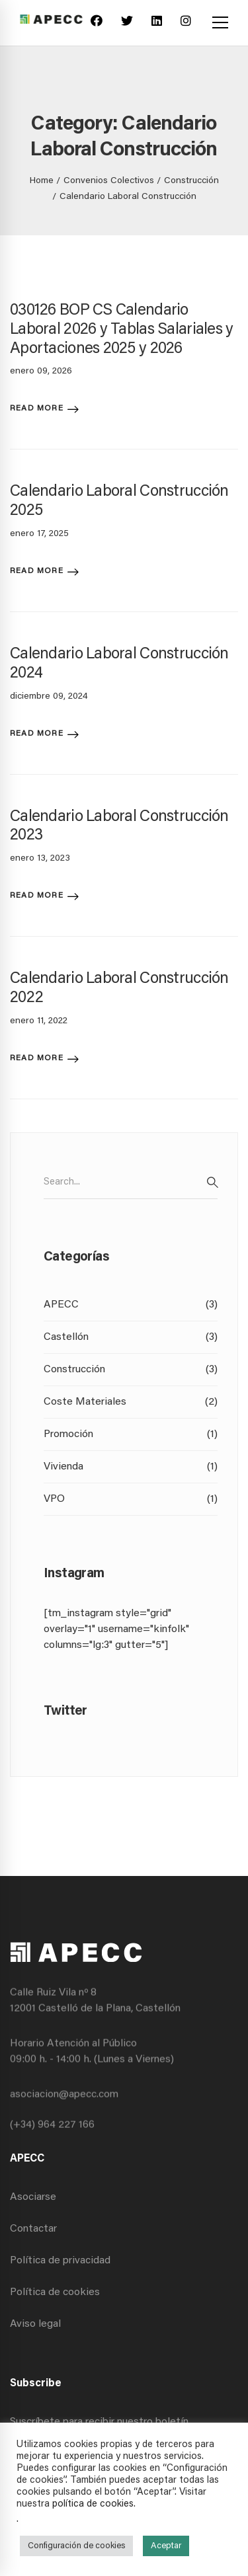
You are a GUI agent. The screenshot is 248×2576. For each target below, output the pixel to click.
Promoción (131, 1434)
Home (42, 181)
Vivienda (131, 1467)
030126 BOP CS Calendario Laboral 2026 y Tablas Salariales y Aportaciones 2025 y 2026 (121, 330)
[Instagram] (186, 23)
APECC (131, 1305)
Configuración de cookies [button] (76, 2546)
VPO (131, 1499)
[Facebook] (96, 23)
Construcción (191, 181)
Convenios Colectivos (108, 181)
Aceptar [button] (166, 2546)
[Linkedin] (157, 23)
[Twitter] (127, 23)
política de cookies (93, 2504)
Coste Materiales (131, 1402)
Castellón (131, 1337)
